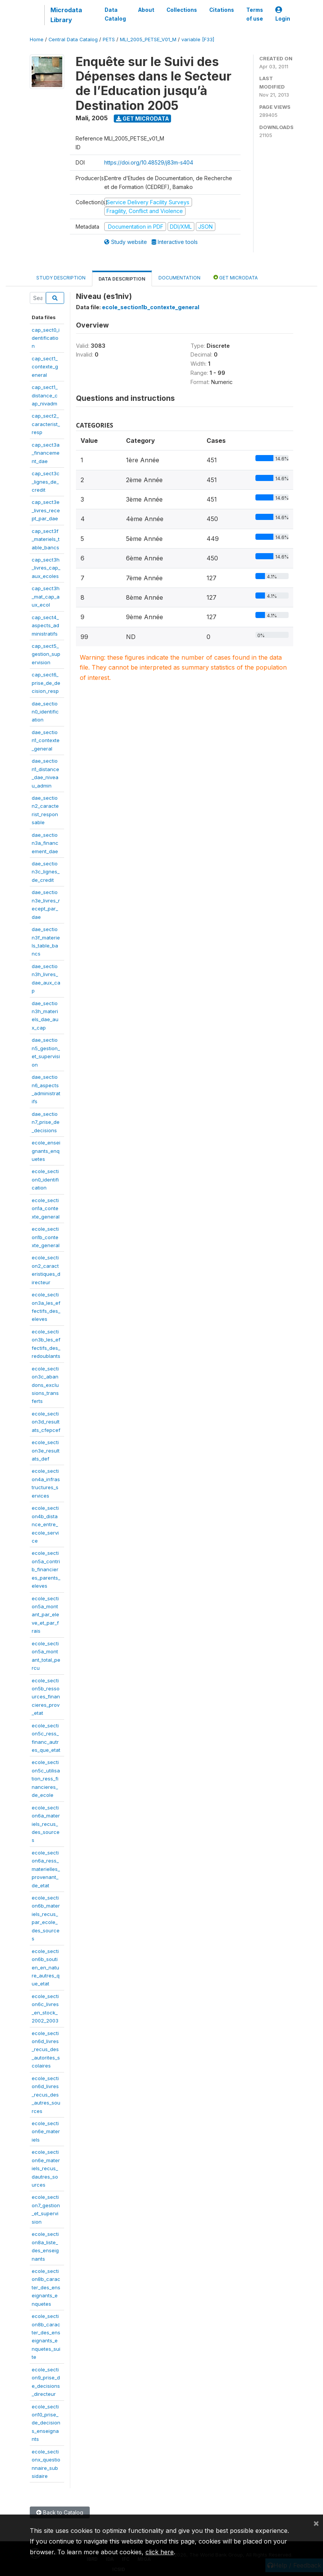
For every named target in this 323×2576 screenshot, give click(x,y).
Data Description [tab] (122, 279)
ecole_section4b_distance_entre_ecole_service (45, 1524)
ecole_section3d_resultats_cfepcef (46, 1422)
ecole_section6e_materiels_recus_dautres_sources (46, 2168)
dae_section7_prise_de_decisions (46, 1122)
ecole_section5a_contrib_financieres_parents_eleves (46, 1569)
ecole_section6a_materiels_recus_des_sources (46, 1823)
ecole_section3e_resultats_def (46, 1450)
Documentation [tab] (179, 278)
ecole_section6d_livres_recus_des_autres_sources (46, 2094)
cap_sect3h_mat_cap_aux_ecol (46, 596)
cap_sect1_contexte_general (45, 366)
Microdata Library (66, 15)
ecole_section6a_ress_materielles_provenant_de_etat (46, 1869)
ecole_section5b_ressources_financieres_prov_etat (46, 1696)
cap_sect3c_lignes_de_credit (46, 481)
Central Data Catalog (73, 39)
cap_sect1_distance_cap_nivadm (45, 395)
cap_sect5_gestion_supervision (46, 654)
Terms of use (254, 14)
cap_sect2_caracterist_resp (46, 424)
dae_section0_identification (45, 711)
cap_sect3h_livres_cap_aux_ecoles (46, 568)
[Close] (316, 2523)
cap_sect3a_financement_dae (46, 453)
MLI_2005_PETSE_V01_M (148, 39)
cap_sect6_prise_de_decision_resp (46, 682)
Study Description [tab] (61, 278)
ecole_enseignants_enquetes (46, 1151)
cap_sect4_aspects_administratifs (45, 625)
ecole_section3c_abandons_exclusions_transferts (45, 1384)
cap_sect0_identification (46, 338)
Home (37, 39)
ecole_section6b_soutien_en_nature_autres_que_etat (46, 1967)
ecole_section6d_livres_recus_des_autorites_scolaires (46, 2049)
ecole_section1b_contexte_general (46, 1237)
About (146, 10)
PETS (109, 39)
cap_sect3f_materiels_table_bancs (46, 539)
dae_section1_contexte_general (46, 740)
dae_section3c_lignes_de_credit (46, 871)
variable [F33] (197, 39)
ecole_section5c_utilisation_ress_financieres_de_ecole (46, 1778)
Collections (181, 10)
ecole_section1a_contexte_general (46, 1208)
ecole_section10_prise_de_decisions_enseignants (46, 2422)
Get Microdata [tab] (235, 277)
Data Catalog (115, 14)
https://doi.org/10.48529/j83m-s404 (148, 162)
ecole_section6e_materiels (46, 2131)
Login (282, 14)
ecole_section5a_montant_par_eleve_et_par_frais (45, 1614)
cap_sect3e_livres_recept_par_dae (46, 510)
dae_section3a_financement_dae (45, 843)
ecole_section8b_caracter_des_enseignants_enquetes (46, 2287)
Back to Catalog (59, 2512)
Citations (221, 10)
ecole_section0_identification (45, 1179)
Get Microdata (142, 118)
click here (159, 2552)
